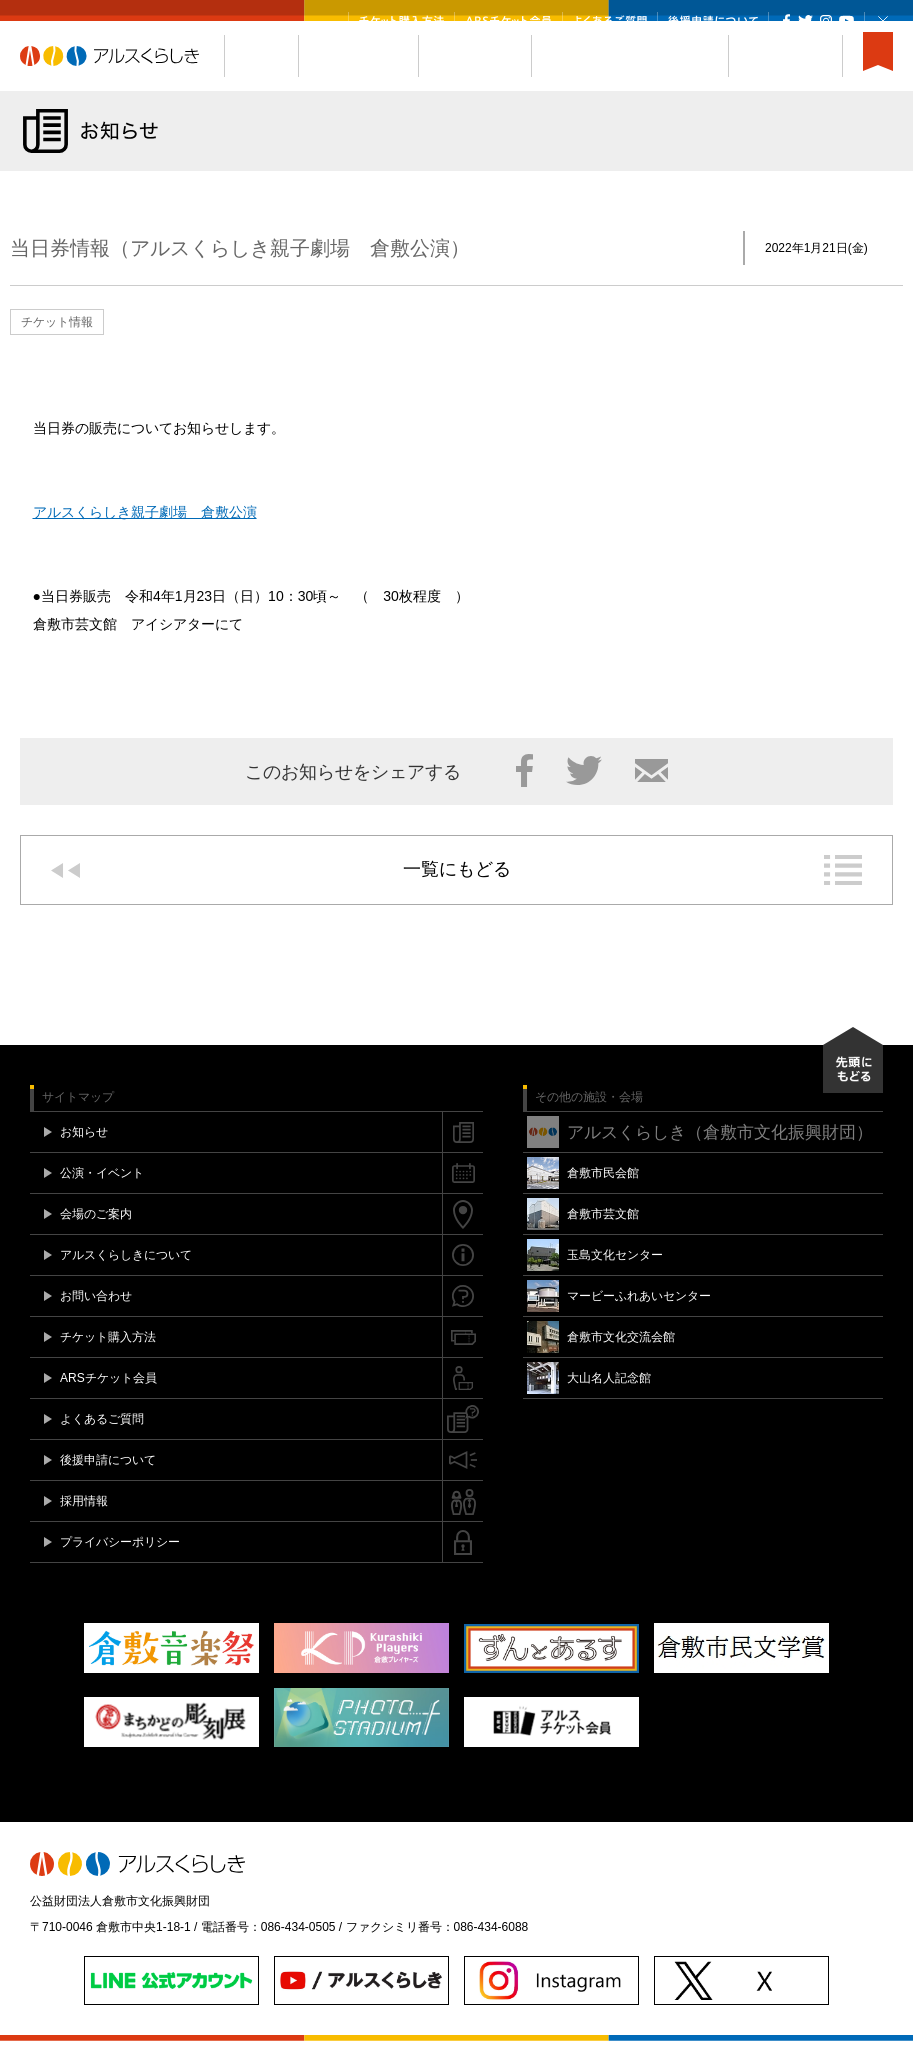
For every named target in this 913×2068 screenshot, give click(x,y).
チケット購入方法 (401, 21)
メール (651, 797)
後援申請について (713, 21)
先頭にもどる (853, 1087)
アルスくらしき (122, 83)
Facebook (786, 21)
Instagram (825, 21)
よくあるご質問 (610, 21)
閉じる (883, 21)
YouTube (846, 21)
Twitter (805, 21)
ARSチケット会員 (508, 21)
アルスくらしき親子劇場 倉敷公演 (145, 539)
